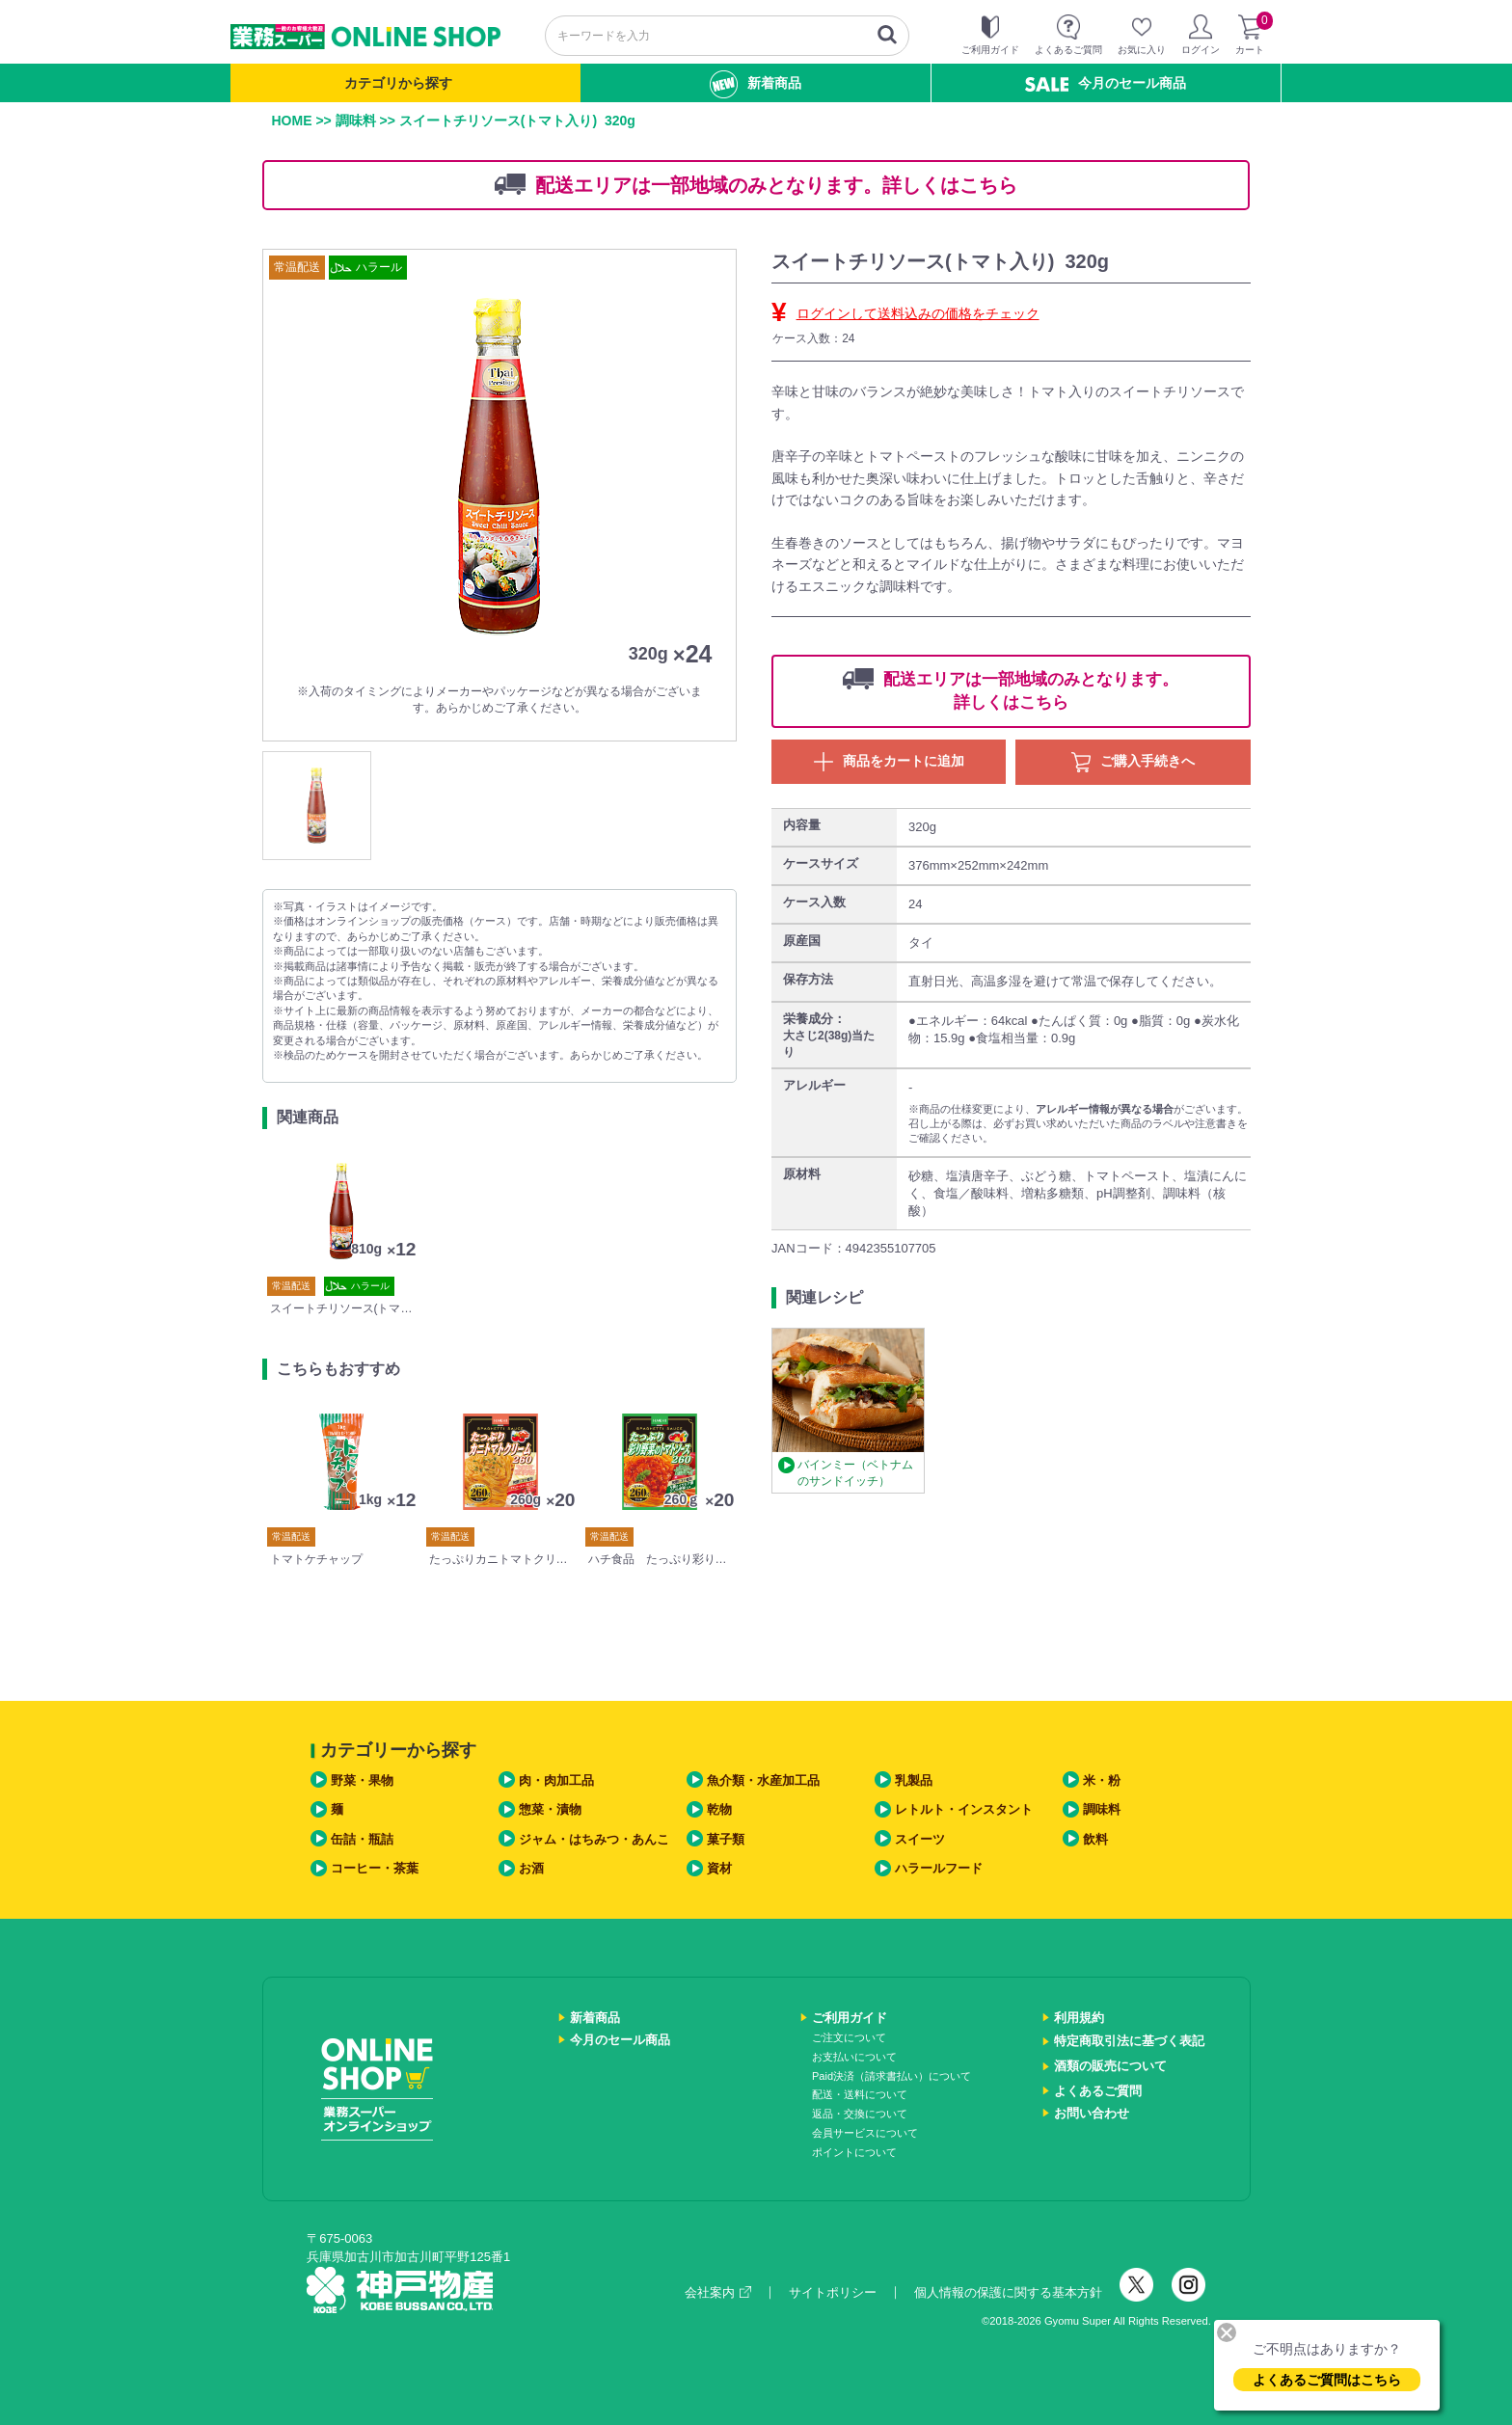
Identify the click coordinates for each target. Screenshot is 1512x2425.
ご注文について (849, 2037)
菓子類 (725, 1839)
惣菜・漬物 (550, 1809)
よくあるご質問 (1098, 2091)
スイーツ (920, 1839)
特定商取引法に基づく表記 (1129, 2041)
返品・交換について (859, 2113)
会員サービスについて (865, 2133)
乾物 (719, 1809)
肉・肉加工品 (556, 1780)
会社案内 (718, 2292)
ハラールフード (939, 1868)
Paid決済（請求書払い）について (891, 2076)
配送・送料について (859, 2094)
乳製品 (913, 1780)
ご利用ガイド (849, 2017)
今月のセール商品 (1105, 83)
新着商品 (755, 84)
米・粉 (1101, 1780)
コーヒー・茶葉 (374, 1868)
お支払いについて (854, 2056)
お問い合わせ (1091, 2113)
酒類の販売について (1110, 2066)
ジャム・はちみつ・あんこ (594, 1839)
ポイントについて (854, 2152)
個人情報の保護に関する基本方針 (1008, 2292)
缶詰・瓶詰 (362, 1839)
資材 (719, 1868)
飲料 (1095, 1839)
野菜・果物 (362, 1780)
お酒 (531, 1868)
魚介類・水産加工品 (763, 1780)
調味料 (356, 120)
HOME (292, 120)
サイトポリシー (833, 2292)
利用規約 (1079, 2017)
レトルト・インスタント (964, 1809)
